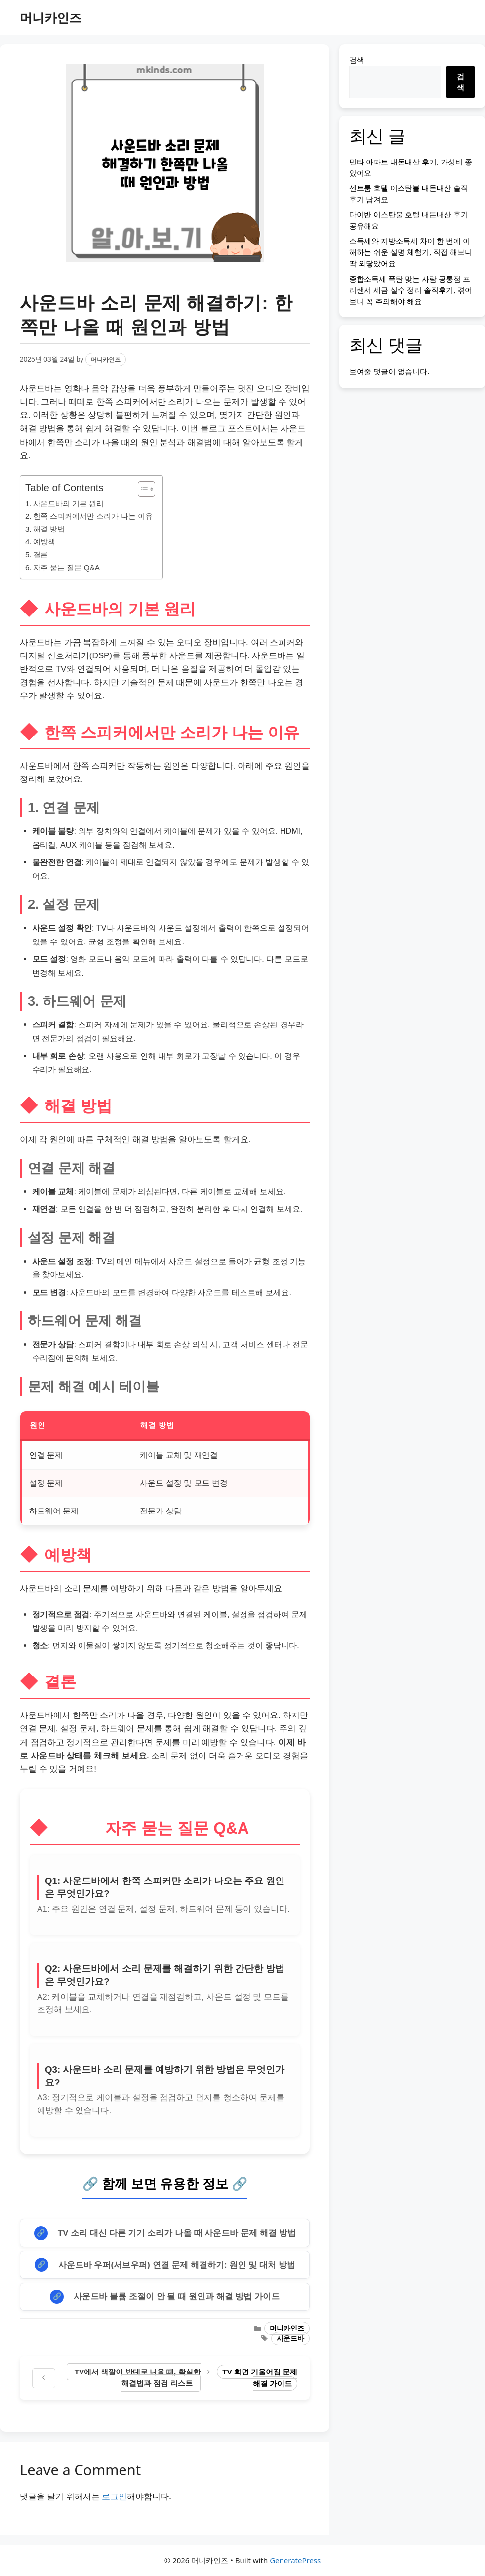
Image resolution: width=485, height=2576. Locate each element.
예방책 (44, 541)
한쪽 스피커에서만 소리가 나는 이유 (93, 516)
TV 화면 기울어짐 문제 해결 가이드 (259, 2378)
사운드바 (290, 2338)
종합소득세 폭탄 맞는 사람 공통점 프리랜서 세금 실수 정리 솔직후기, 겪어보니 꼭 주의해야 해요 (410, 290)
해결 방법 (49, 529)
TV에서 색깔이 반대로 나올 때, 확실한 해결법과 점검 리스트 (138, 2377)
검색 (356, 60)
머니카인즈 (50, 17)
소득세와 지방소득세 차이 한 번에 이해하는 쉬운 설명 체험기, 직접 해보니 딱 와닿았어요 (410, 252)
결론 (40, 554)
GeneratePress (295, 2560)
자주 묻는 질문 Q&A (66, 567)
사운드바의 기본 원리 (68, 503)
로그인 (114, 2496)
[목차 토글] (141, 489)
